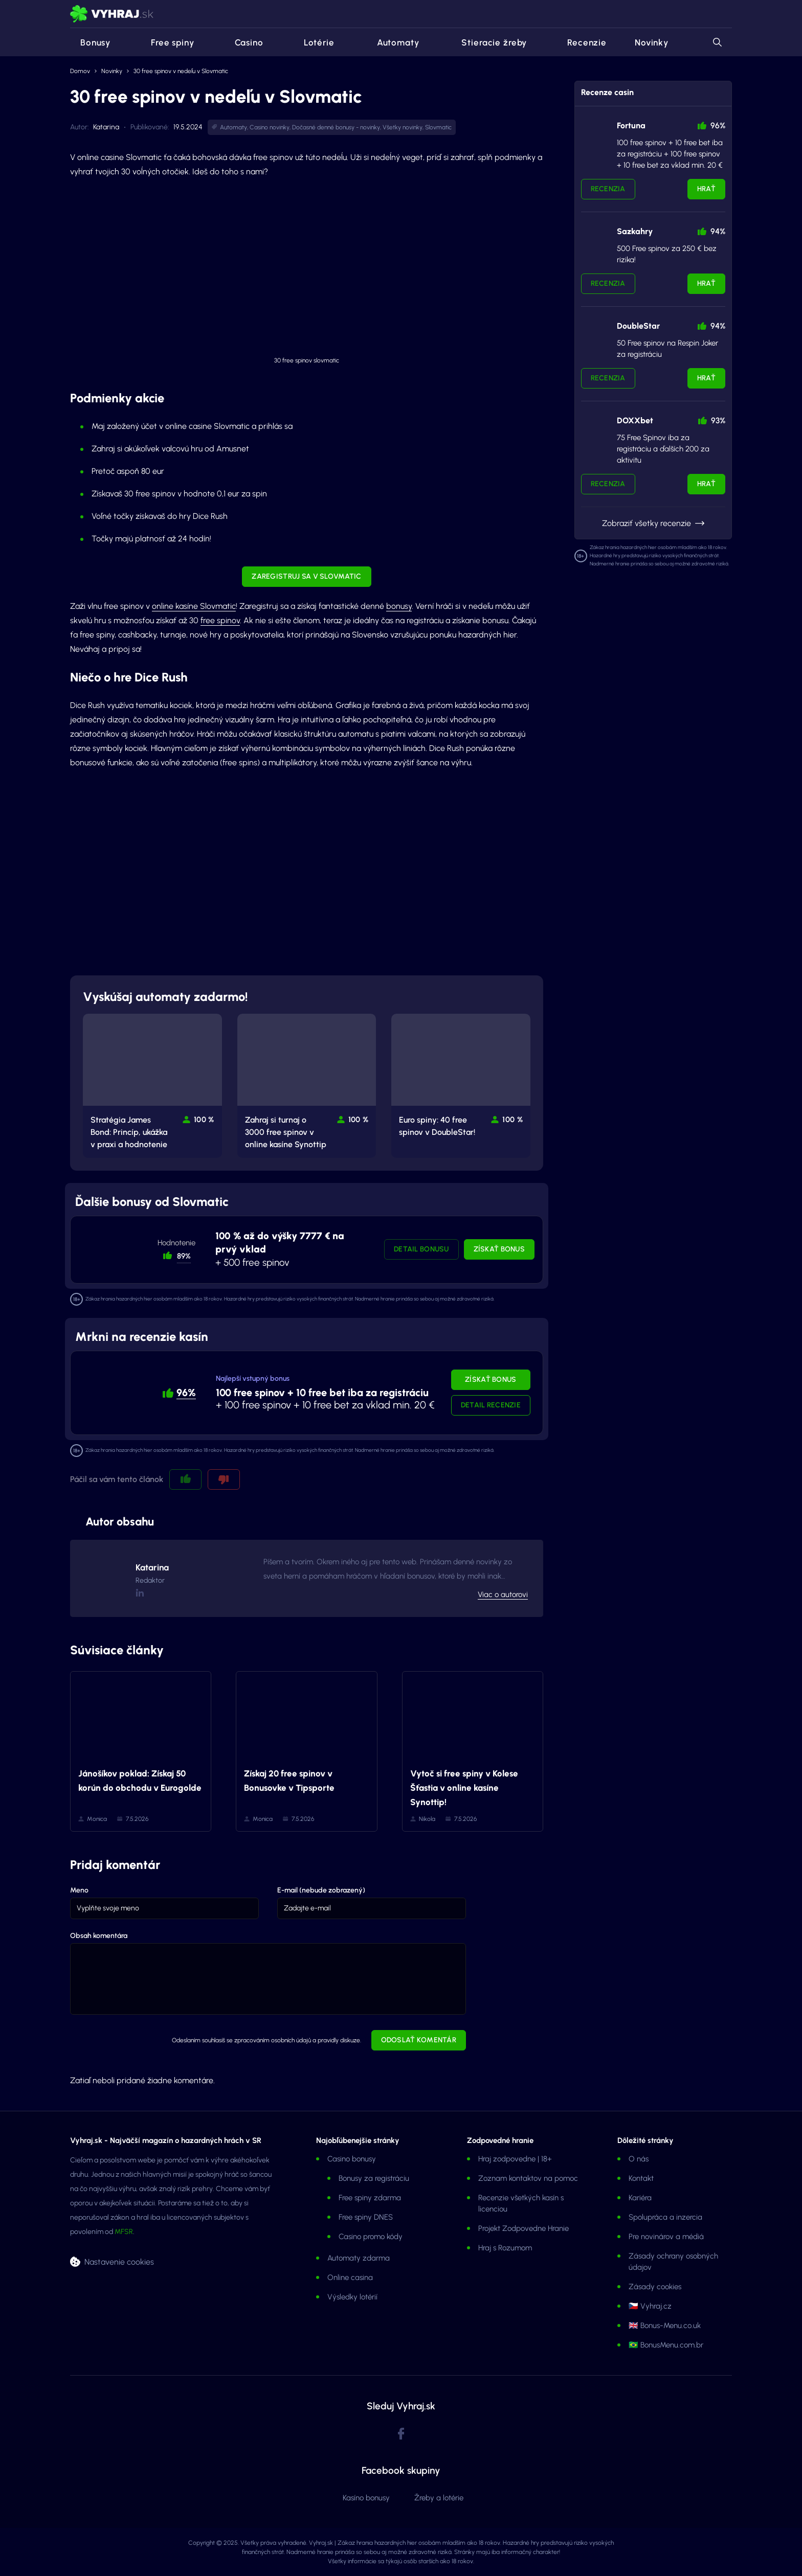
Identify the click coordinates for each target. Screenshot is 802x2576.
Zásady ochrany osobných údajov (673, 2261)
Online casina (350, 2277)
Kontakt (641, 2178)
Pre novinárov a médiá (666, 2236)
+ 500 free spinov (279, 1249)
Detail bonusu (421, 1249)
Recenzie (581, 42)
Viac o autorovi (503, 1594)
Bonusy (90, 42)
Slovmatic (438, 127)
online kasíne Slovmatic (194, 606)
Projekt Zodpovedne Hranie (523, 2228)
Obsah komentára (98, 1935)
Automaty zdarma (358, 2258)
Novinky (652, 42)
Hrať (706, 189)
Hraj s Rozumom (505, 2247)
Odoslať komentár (418, 2040)
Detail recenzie (491, 1405)
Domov (80, 71)
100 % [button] (204, 1119)
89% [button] (184, 1256)
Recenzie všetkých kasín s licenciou (521, 2203)
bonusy (399, 606)
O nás (639, 2158)
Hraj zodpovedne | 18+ (515, 2158)
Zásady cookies (655, 2286)
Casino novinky (269, 127)
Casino (242, 42)
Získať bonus (499, 1249)
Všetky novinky (402, 127)
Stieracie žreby (487, 42)
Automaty (391, 42)
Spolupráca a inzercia (665, 2217)
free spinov (220, 620)
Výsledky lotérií (352, 2296)
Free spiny (166, 42)
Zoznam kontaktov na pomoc (528, 2178)
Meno (79, 1890)
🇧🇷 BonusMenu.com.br (666, 2345)
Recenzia (608, 189)
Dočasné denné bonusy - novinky (336, 127)
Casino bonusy (351, 2158)
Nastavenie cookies (119, 2262)
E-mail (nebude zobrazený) (321, 1890)
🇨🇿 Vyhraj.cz (650, 2306)
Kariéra (640, 2197)
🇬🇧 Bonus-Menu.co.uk (665, 2325)
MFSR (124, 2231)
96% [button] (186, 1392)
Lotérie (313, 42)
